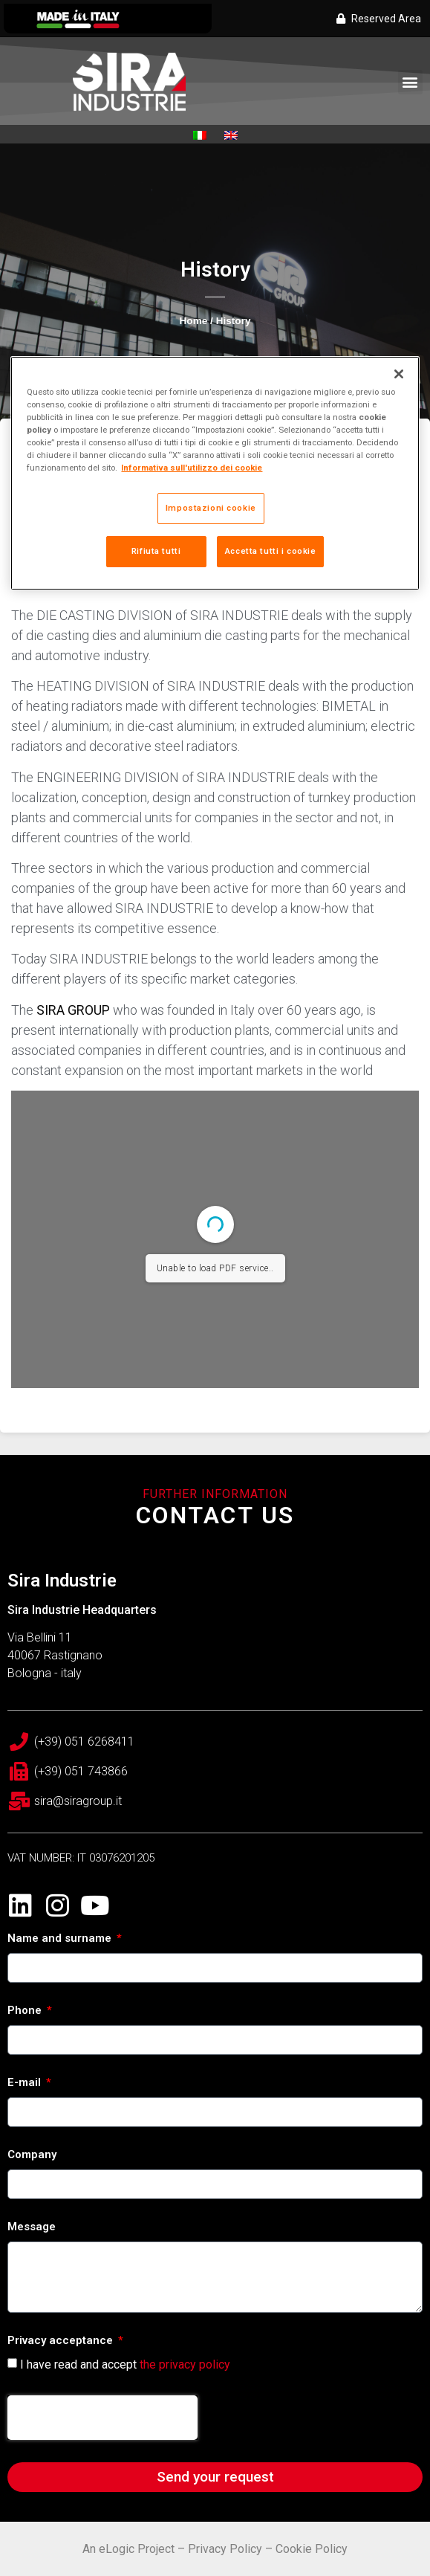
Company (31, 2155)
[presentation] (102, 2417)
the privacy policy (185, 2364)
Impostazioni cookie (211, 508)
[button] (410, 82)
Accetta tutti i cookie (270, 551)
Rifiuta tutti (155, 551)
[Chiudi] (398, 374)
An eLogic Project (128, 2549)
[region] (214, 473)
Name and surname (60, 1939)
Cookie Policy (312, 2549)
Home (194, 320)
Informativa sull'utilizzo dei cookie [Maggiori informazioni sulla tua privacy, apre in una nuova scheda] (191, 467)
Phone (26, 2011)
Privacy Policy (225, 2549)
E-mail (25, 2083)
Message (31, 2227)
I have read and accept (125, 2364)
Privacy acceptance (61, 2341)
